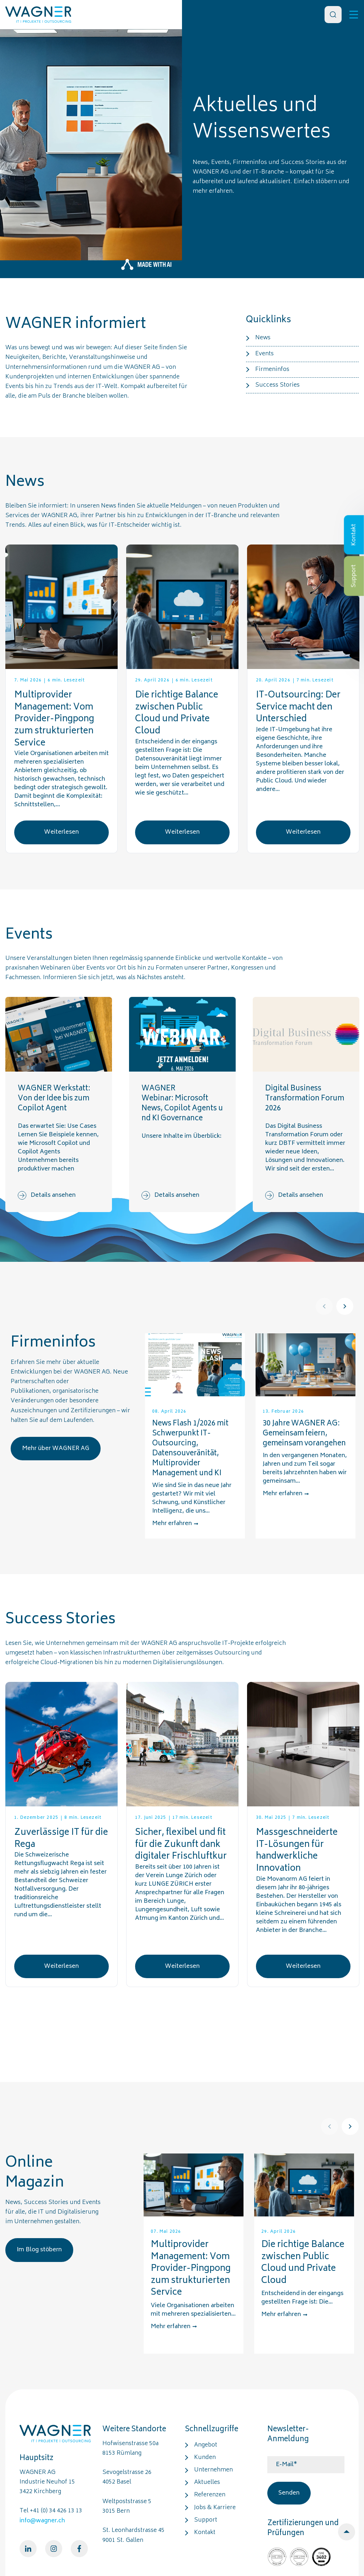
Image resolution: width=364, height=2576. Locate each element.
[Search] (333, 14)
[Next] (344, 1306)
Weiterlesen (61, 832)
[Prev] (324, 1306)
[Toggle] (354, 15)
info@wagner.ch (42, 2521)
